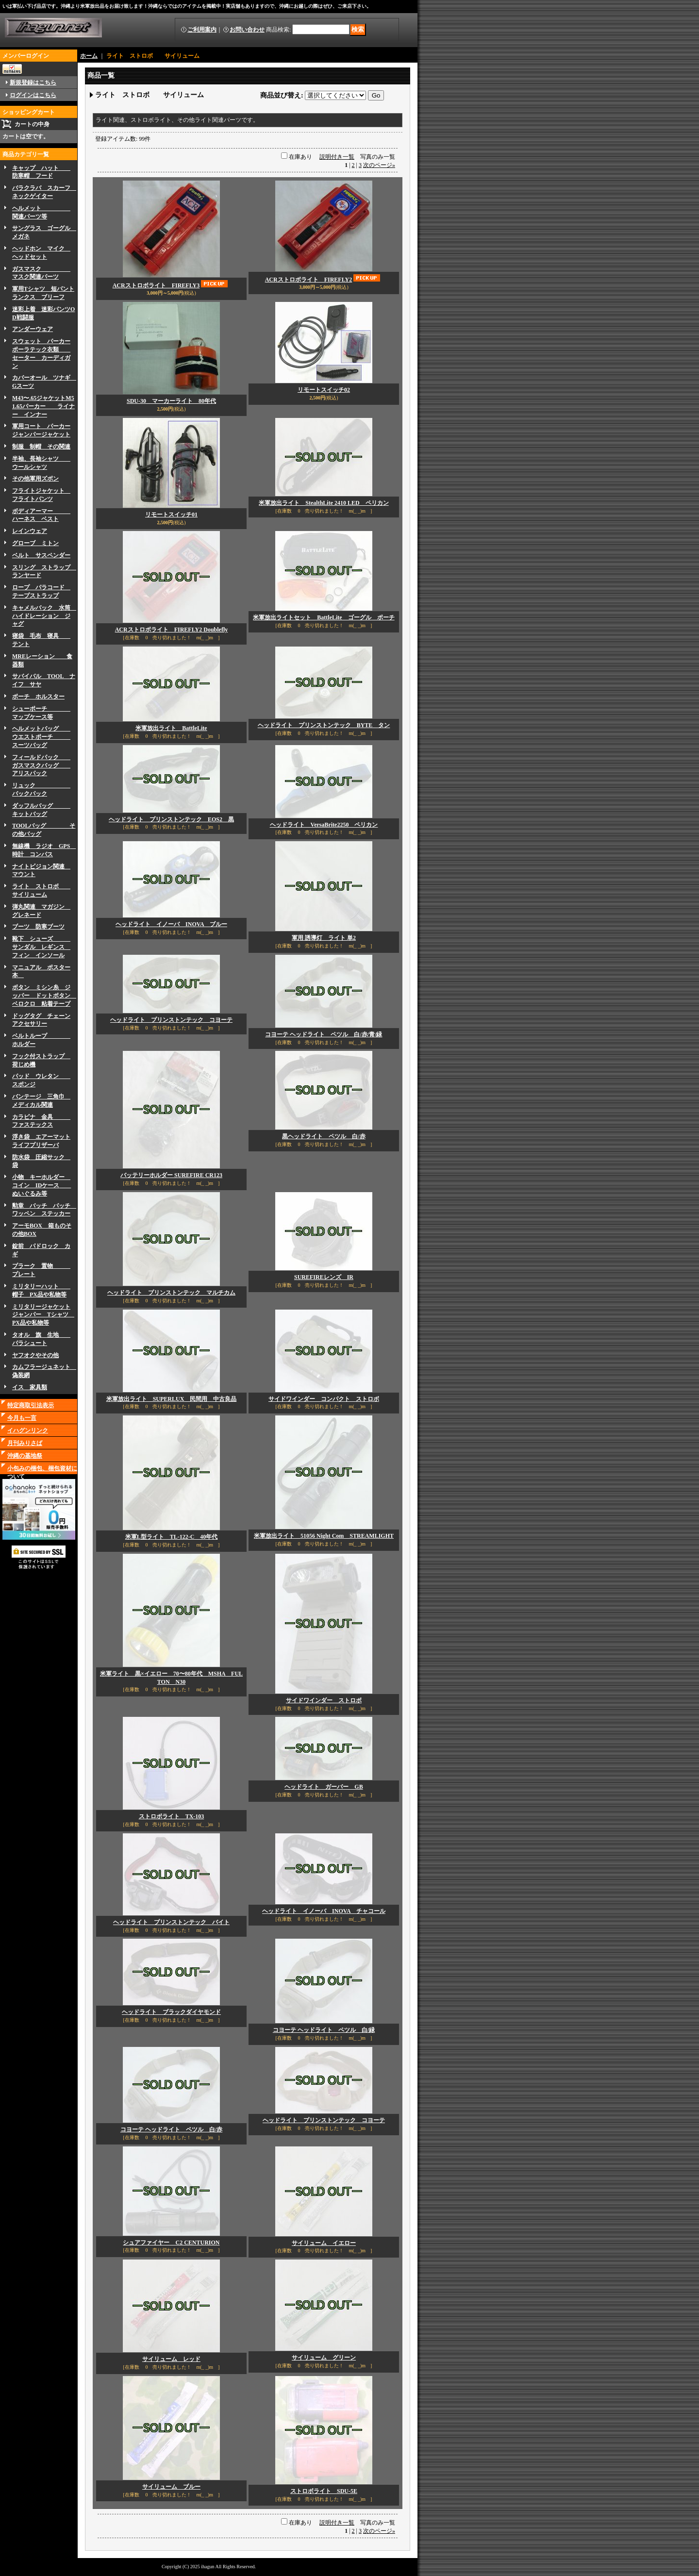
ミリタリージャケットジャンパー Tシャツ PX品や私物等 (43, 1315)
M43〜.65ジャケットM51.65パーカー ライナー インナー (43, 406)
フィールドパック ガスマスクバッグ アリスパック (41, 765)
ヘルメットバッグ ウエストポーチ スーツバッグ (41, 736)
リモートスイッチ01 (171, 514)
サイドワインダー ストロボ (324, 1700)
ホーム (89, 55)
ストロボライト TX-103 (171, 1816)
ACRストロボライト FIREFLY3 (156, 285)
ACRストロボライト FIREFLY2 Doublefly (171, 629)
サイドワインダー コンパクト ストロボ (323, 1399)
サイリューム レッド (171, 2359)
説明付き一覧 (336, 156)
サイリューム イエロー (324, 2243)
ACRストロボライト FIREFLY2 (308, 279)
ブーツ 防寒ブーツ (38, 926)
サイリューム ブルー (171, 2486)
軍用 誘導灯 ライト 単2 (324, 937)
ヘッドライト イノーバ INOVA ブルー (171, 924)
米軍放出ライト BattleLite (171, 728)
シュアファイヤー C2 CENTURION (171, 2242)
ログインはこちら (33, 95)
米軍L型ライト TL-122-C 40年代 (171, 1536)
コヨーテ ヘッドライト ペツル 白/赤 (171, 2129)
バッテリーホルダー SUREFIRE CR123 (171, 1175)
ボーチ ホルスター (38, 696)
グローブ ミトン (35, 543)
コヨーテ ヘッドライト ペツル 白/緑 (324, 2030)
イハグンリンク (27, 1430)
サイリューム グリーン (324, 2357)
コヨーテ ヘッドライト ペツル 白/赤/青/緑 (323, 1034)
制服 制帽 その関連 (41, 446)
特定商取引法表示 (30, 1405)
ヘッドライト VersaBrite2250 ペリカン (324, 824)
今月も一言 (21, 1417)
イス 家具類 (29, 1387)
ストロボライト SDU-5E (323, 2491)
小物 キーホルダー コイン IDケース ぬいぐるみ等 (41, 1185)
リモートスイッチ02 (324, 389)
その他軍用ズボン (35, 478)
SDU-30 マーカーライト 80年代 (171, 401)
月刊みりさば (24, 1443)
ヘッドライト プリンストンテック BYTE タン (324, 725)
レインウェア (29, 531)
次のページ (379, 165)
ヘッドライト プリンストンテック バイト (171, 1922)
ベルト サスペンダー (41, 555)
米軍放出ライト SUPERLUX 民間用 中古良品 (171, 1399)
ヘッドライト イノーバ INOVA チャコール (323, 1911)
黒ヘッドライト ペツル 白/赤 (323, 1136)
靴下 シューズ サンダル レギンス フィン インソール (41, 947)
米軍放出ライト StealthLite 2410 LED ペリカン (323, 502)
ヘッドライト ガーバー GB (323, 1786)
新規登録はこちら (33, 82)
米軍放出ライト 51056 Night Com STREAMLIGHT (324, 1535)
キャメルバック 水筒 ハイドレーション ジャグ (44, 616)
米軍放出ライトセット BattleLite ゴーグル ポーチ (323, 617)
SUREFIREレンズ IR (323, 1277)
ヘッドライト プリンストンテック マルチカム (171, 1292)
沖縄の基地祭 (24, 1455)
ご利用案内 (201, 29)
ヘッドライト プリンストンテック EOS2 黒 (171, 819)
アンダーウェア (32, 329)
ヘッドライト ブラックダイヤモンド (171, 2012)
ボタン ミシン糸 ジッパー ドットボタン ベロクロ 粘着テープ (44, 995)
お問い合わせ (247, 29)
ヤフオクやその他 (35, 1355)
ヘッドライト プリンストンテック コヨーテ (171, 1019)
